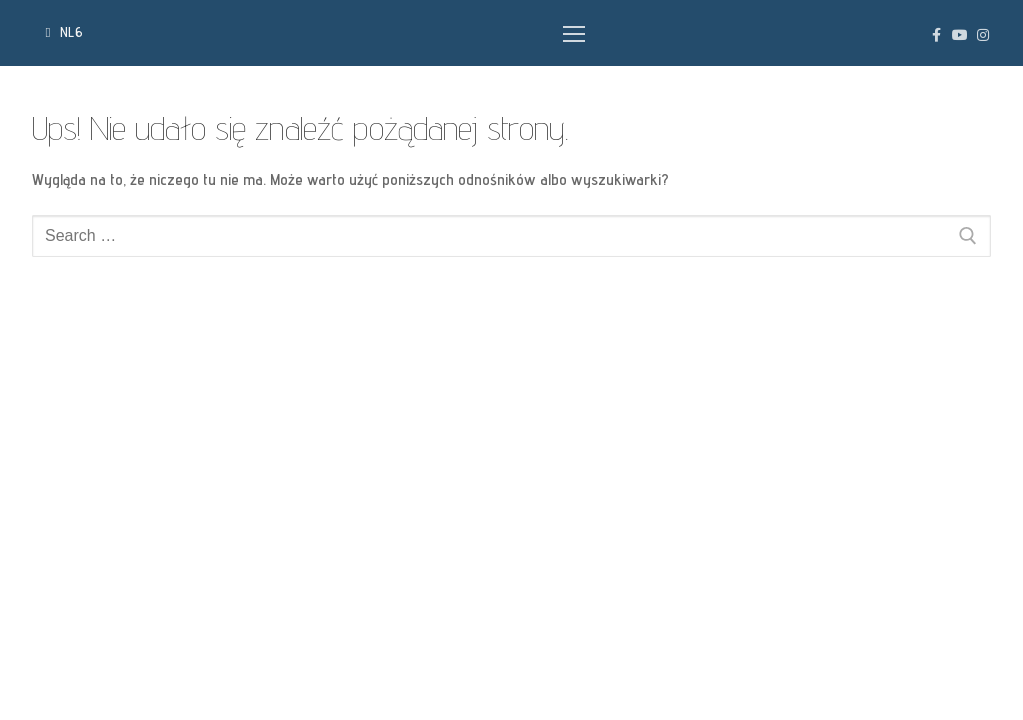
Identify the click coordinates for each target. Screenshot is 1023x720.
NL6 (64, 32)
